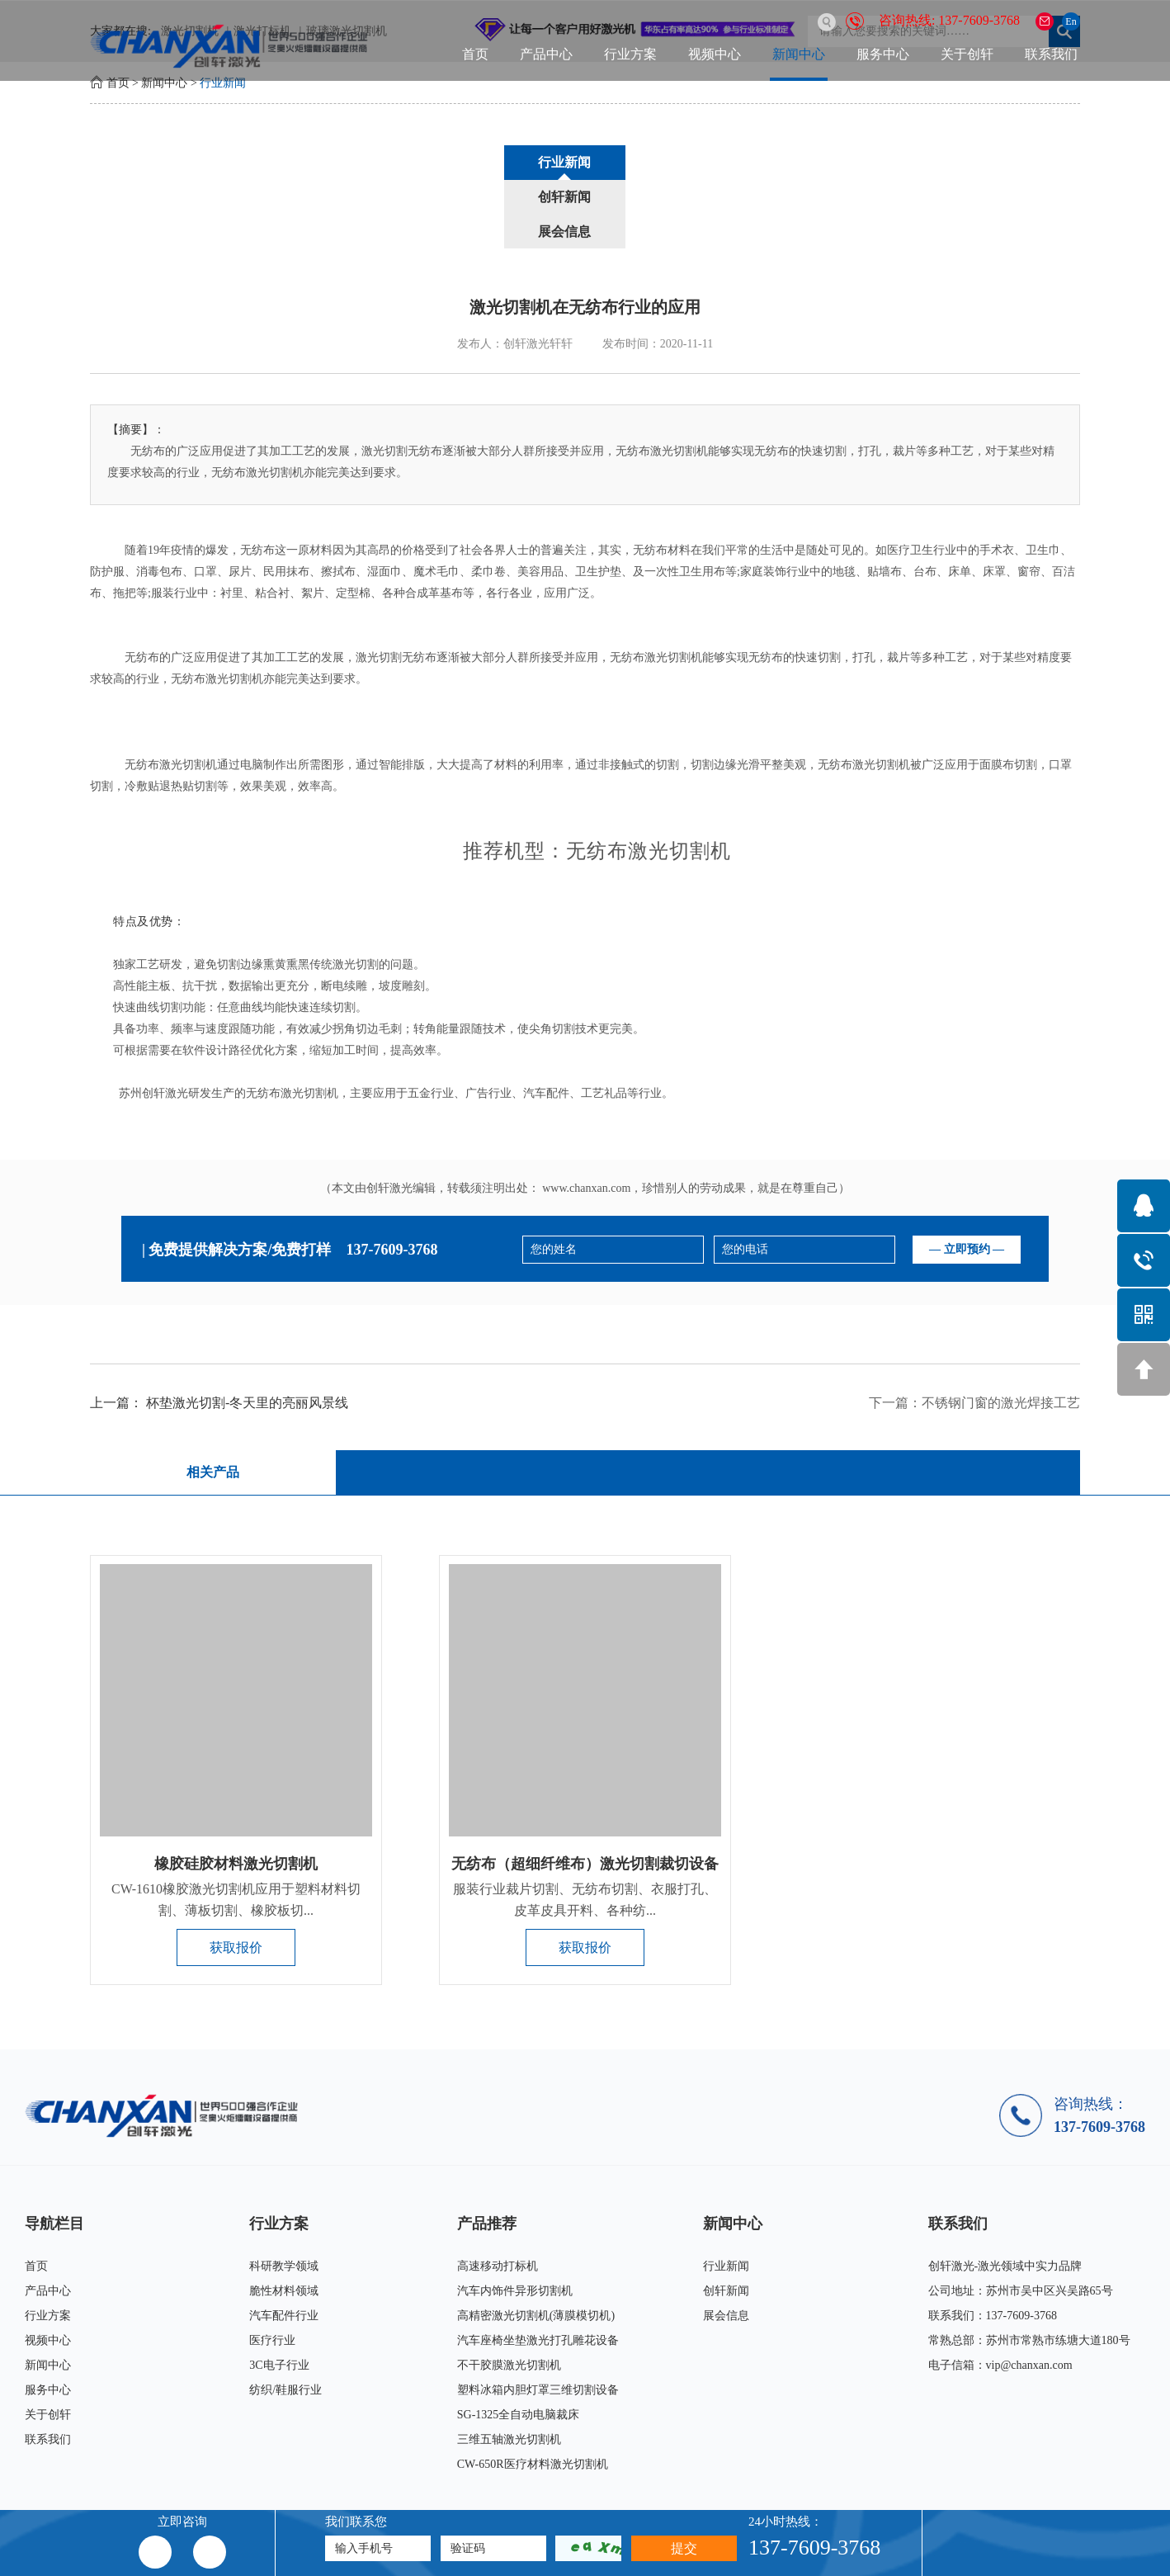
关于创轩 (967, 54)
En (1070, 21)
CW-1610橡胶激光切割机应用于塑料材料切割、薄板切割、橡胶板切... (236, 1832)
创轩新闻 (585, 162)
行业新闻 (223, 83)
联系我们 (1051, 54)
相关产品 (211, 1404)
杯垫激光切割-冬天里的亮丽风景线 (247, 1335)
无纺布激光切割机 (656, 589)
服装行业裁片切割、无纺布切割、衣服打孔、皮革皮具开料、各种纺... (585, 1832)
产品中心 (546, 54)
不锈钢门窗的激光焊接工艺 (1001, 1335)
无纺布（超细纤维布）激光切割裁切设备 (585, 1796)
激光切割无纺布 (396, 589)
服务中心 (882, 54)
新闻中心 (798, 54)
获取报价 (236, 1880)
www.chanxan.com (586, 1120)
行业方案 (630, 54)
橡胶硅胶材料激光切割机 (236, 1796)
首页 (475, 54)
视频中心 (714, 54)
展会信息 (710, 162)
